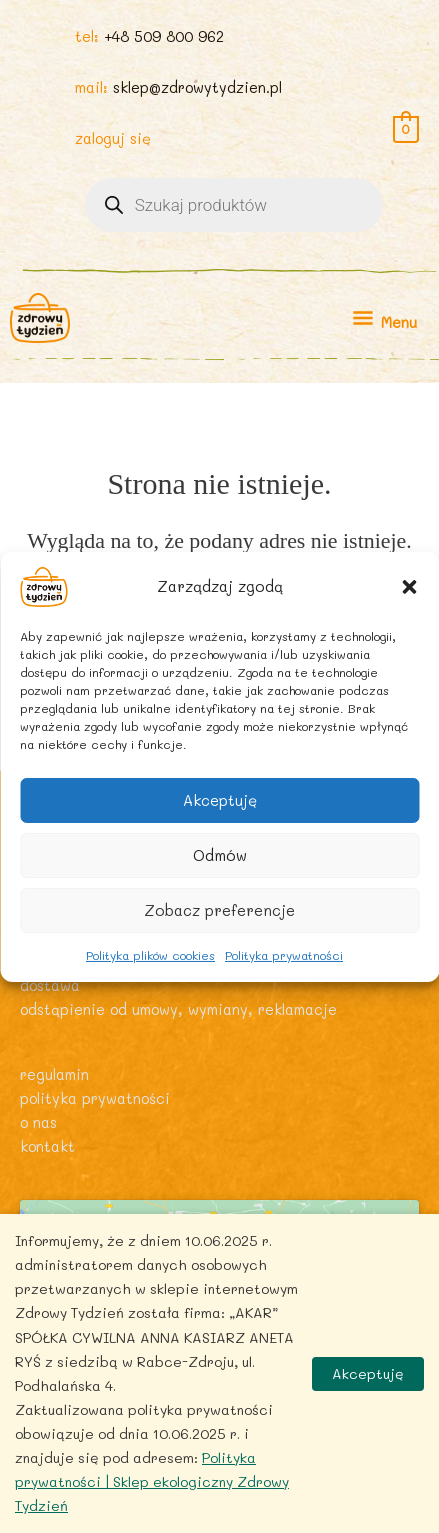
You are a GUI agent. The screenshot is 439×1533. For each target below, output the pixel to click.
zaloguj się (113, 138)
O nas (38, 1122)
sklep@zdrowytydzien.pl (197, 87)
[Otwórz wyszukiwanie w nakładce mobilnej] (234, 205)
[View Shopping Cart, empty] (406, 127)
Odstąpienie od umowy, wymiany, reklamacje (178, 1009)
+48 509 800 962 (164, 36)
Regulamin (54, 1074)
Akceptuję (220, 800)
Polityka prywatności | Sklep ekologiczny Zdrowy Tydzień (152, 1481)
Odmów (220, 855)
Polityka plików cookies (150, 954)
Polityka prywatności (284, 954)
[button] (409, 586)
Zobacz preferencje (219, 910)
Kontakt (47, 1146)
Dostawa (50, 985)
